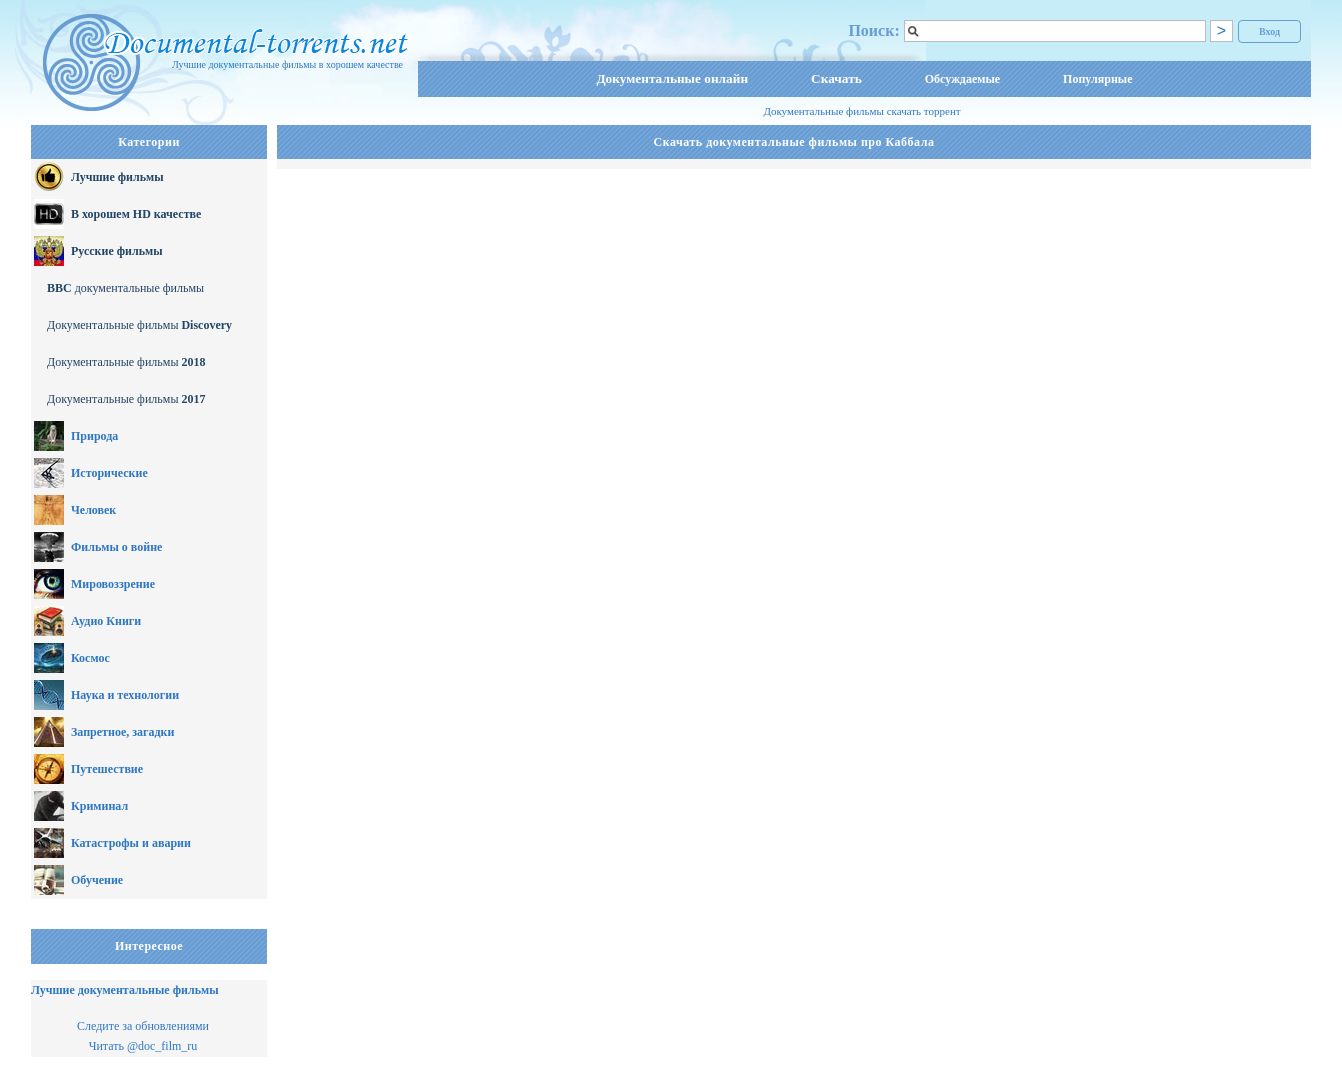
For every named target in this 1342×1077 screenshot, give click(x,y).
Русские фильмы (117, 251)
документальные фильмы (125, 288)
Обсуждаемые (962, 79)
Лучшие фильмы (117, 177)
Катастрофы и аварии (131, 843)
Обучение (97, 880)
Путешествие (107, 769)
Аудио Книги (106, 621)
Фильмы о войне (116, 547)
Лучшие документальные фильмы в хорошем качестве (287, 64)
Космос (90, 658)
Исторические (109, 473)
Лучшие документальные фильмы (125, 990)
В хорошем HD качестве (136, 214)
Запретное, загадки (122, 732)
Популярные (1097, 79)
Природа (94, 436)
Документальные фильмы (139, 325)
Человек (93, 510)
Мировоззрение (113, 584)
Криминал (99, 806)
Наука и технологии (125, 695)
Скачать (836, 78)
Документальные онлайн (672, 78)
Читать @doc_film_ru (143, 1046)
